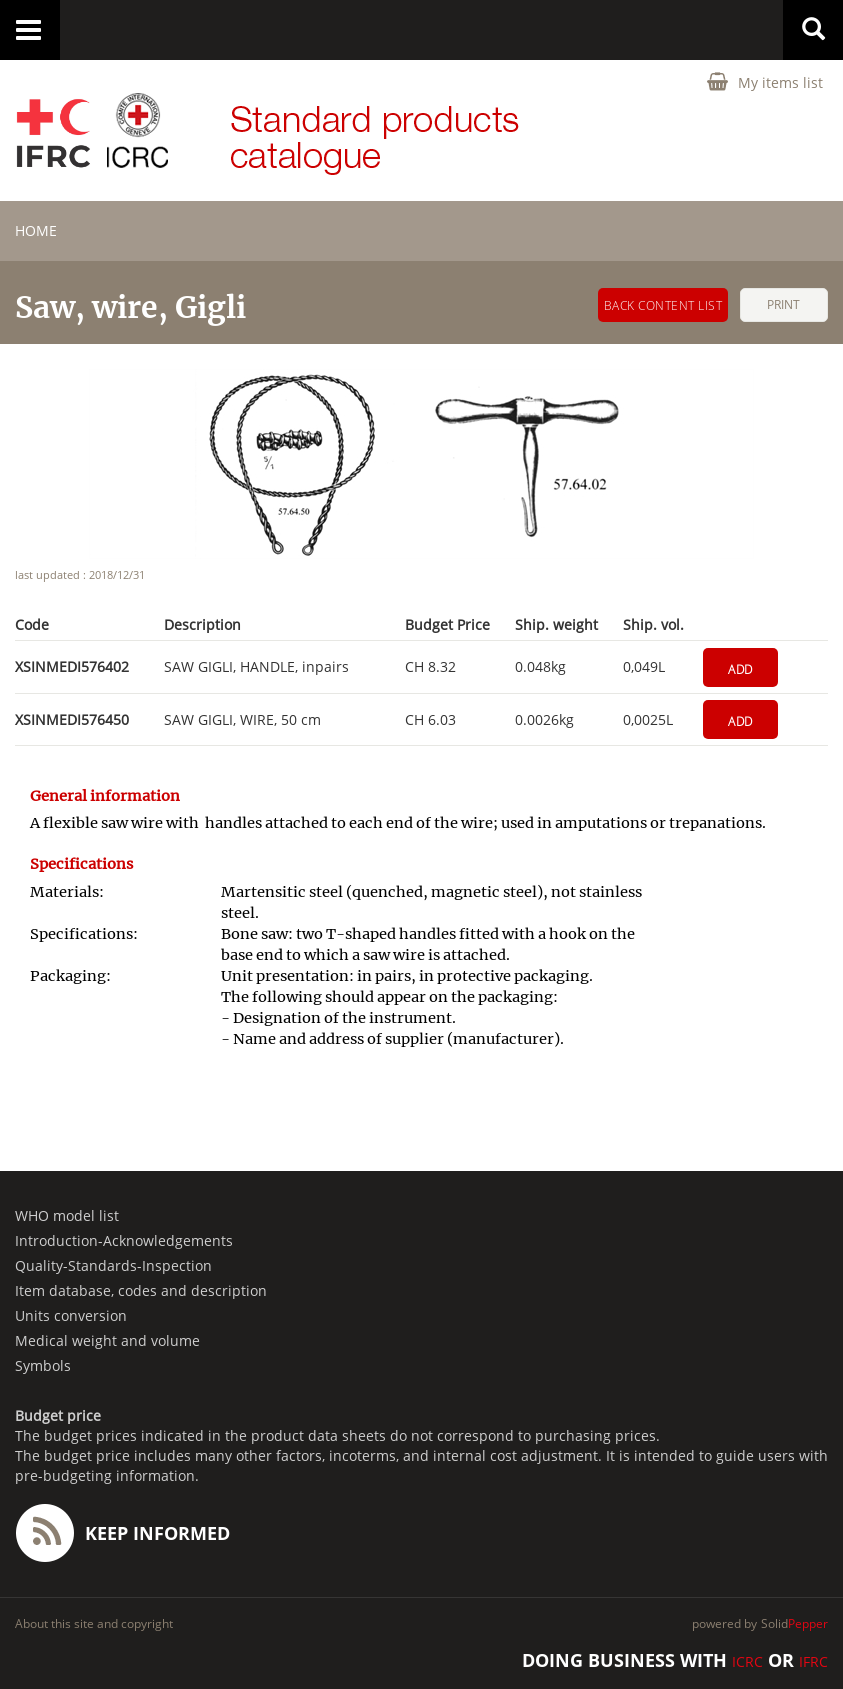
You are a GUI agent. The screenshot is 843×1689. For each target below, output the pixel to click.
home (36, 230)
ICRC (747, 1661)
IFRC (813, 1661)
